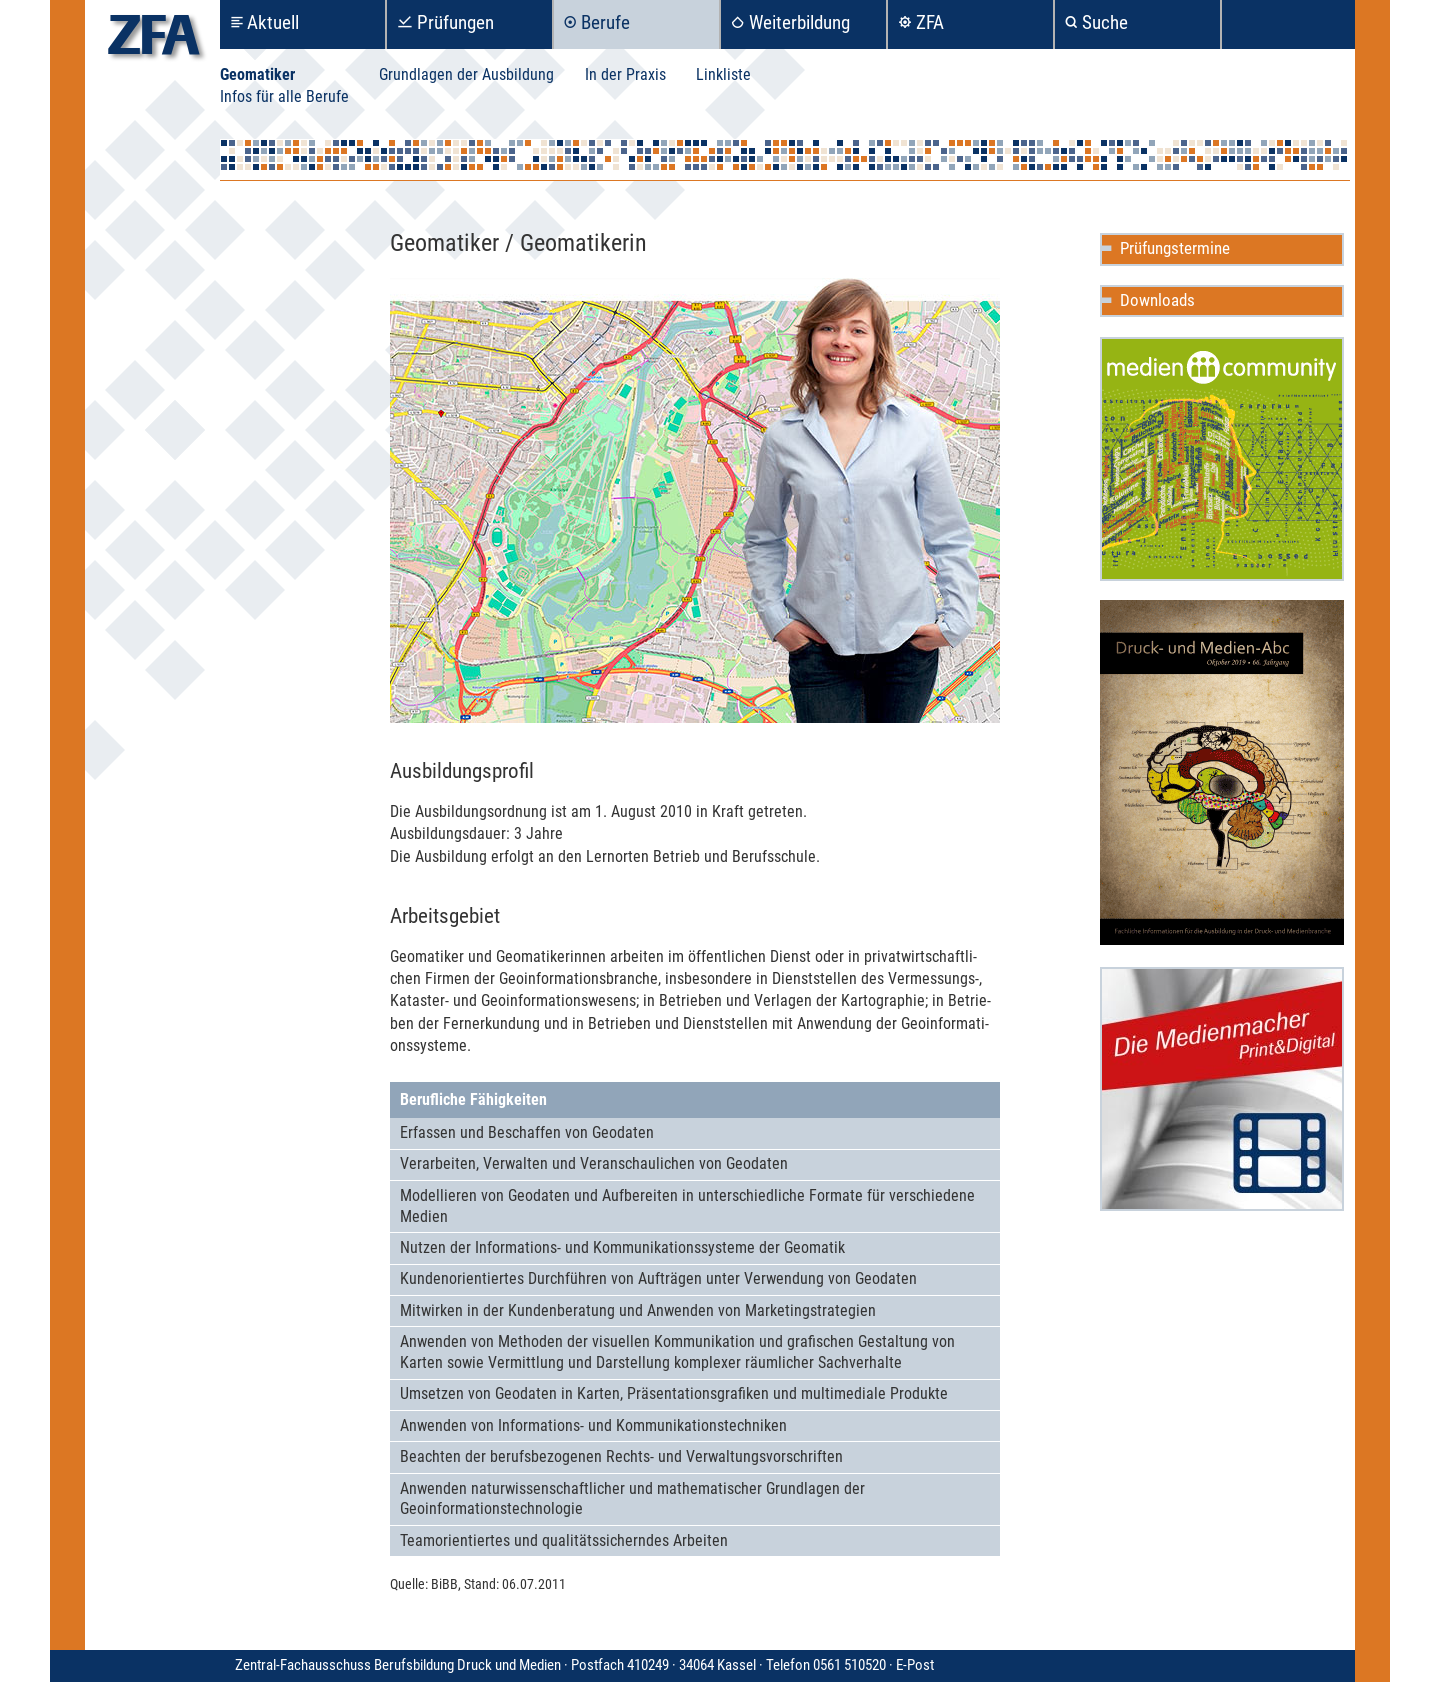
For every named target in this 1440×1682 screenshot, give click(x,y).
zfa (154, 40)
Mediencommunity (1222, 459)
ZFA (930, 22)
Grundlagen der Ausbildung (466, 74)
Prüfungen (455, 22)
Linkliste (723, 74)
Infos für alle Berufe (284, 96)
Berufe (605, 22)
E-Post (915, 1665)
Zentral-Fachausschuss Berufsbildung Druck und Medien (565, 1665)
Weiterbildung (799, 22)
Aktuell (273, 22)
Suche (1105, 22)
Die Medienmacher (1222, 1089)
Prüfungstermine (1175, 248)
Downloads (1157, 300)
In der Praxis (625, 74)
